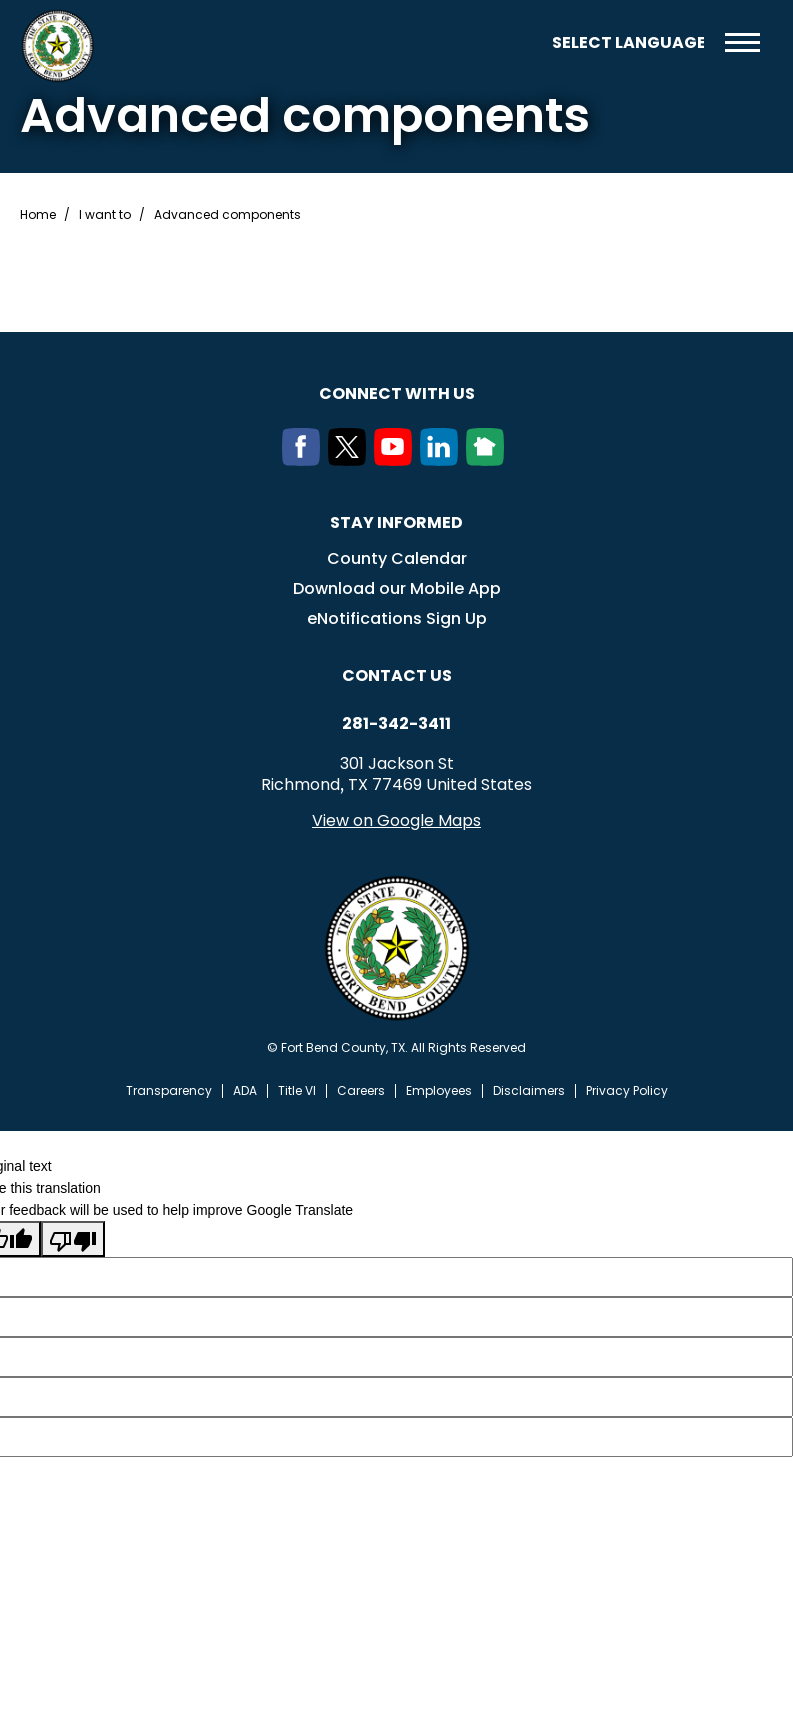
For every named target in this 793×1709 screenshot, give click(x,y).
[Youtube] (397, 460)
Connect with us (397, 393)
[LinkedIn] (443, 460)
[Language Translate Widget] (628, 42)
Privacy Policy (627, 1091)
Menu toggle (742, 42)
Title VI (297, 1091)
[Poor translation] (73, 1239)
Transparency (169, 1091)
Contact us (397, 675)
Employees (439, 1091)
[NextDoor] (489, 460)
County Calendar (397, 558)
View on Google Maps (396, 820)
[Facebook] (305, 460)
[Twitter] (351, 460)
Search (522, 42)
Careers (361, 1091)
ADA (245, 1091)
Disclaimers (529, 1091)
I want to (105, 215)
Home (38, 215)
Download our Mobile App (397, 588)
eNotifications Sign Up (397, 618)
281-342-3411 (396, 724)
